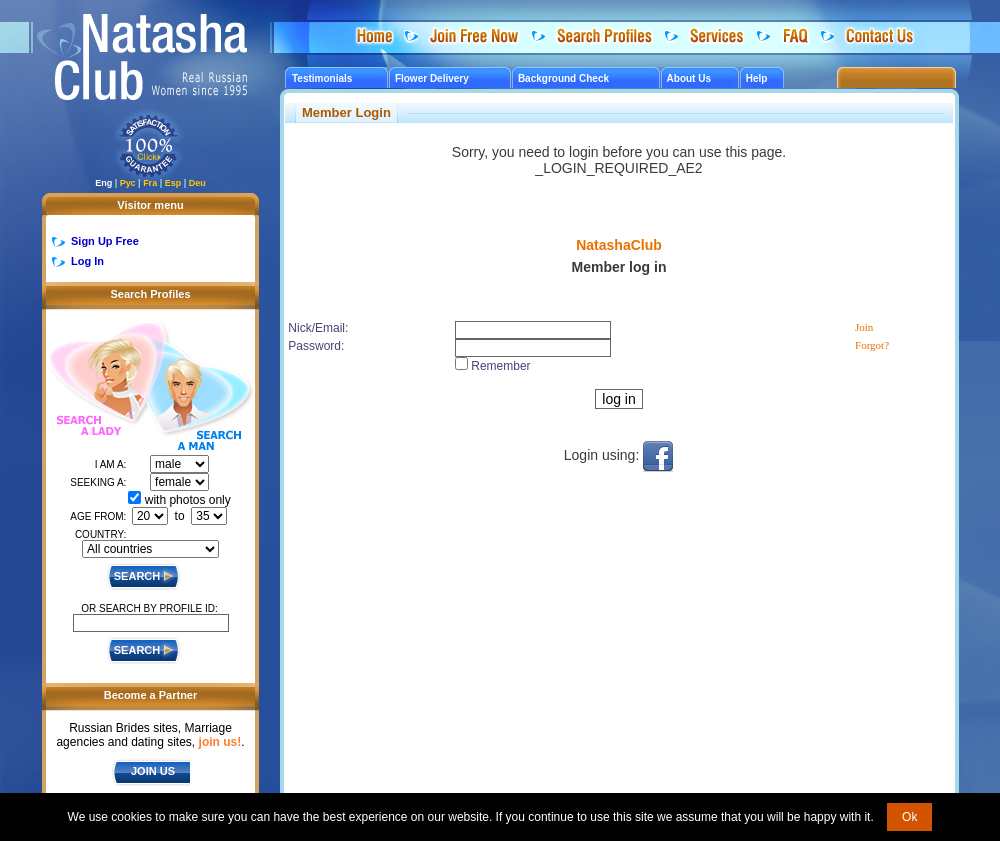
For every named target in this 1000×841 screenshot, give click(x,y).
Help (757, 78)
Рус (128, 183)
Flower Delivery (432, 78)
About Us (689, 78)
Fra (150, 183)
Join (864, 327)
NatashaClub (619, 245)
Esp (173, 183)
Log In (87, 261)
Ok (909, 817)
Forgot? (872, 345)
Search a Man (199, 398)
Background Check (563, 78)
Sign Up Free (105, 241)
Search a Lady (96, 380)
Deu (197, 183)
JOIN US (153, 771)
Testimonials (322, 78)
